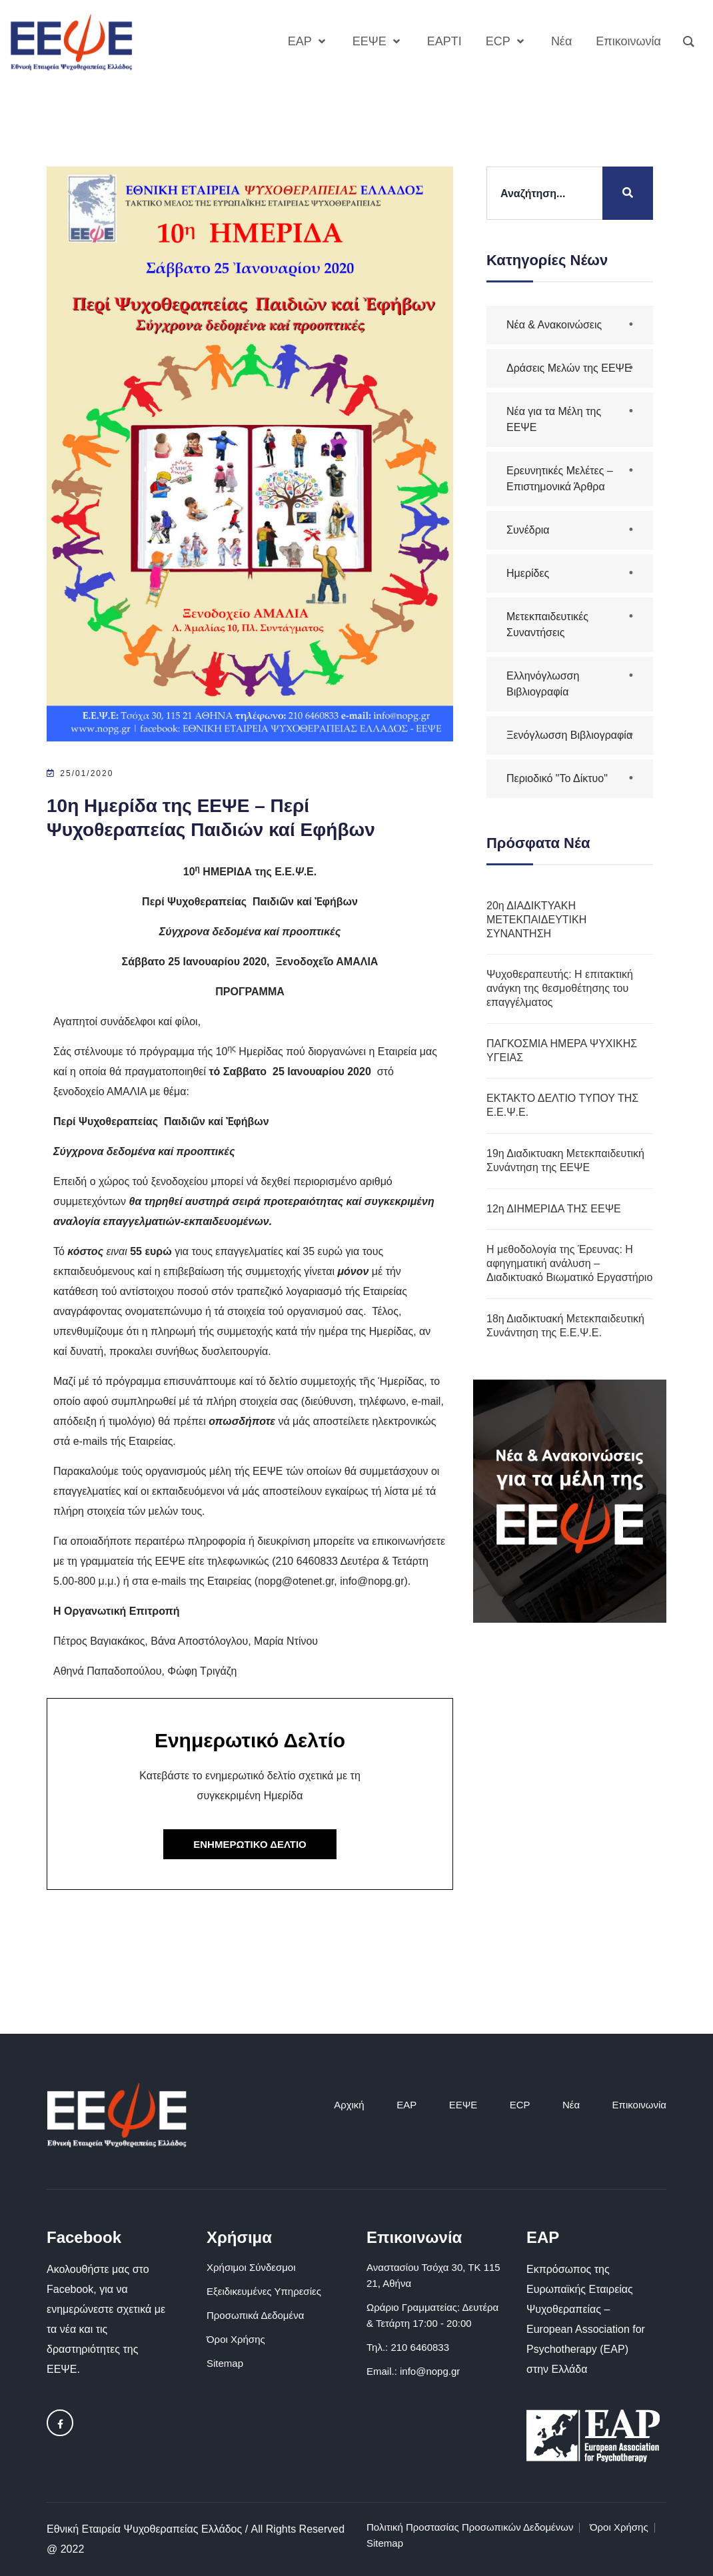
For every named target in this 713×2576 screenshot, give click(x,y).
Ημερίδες (527, 573)
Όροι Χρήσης (236, 2339)
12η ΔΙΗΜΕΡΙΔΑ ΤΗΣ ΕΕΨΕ (553, 1208)
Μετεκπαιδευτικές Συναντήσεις (547, 624)
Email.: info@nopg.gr (413, 2371)
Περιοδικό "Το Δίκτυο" (557, 778)
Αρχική (349, 2104)
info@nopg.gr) (374, 1581)
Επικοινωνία (639, 2104)
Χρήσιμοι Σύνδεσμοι (251, 2267)
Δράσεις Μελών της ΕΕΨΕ (569, 368)
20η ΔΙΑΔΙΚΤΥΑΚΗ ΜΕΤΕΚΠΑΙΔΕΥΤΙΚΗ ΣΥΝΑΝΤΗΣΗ (536, 919)
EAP (406, 2104)
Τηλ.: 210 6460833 (407, 2347)
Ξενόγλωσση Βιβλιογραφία (569, 735)
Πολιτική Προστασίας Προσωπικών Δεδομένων (469, 2527)
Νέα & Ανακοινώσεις (554, 324)
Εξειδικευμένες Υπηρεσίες (264, 2291)
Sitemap (225, 2363)
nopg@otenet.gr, (297, 1581)
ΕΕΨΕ (463, 2104)
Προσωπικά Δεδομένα (255, 2315)
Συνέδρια (528, 530)
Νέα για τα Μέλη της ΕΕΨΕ (553, 419)
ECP (520, 2104)
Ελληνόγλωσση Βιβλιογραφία (542, 683)
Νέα (571, 2104)
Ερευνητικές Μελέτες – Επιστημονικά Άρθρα (559, 478)
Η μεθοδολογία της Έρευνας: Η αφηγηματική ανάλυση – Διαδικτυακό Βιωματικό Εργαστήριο (569, 1263)
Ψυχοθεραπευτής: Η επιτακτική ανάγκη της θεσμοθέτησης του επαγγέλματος (559, 988)
